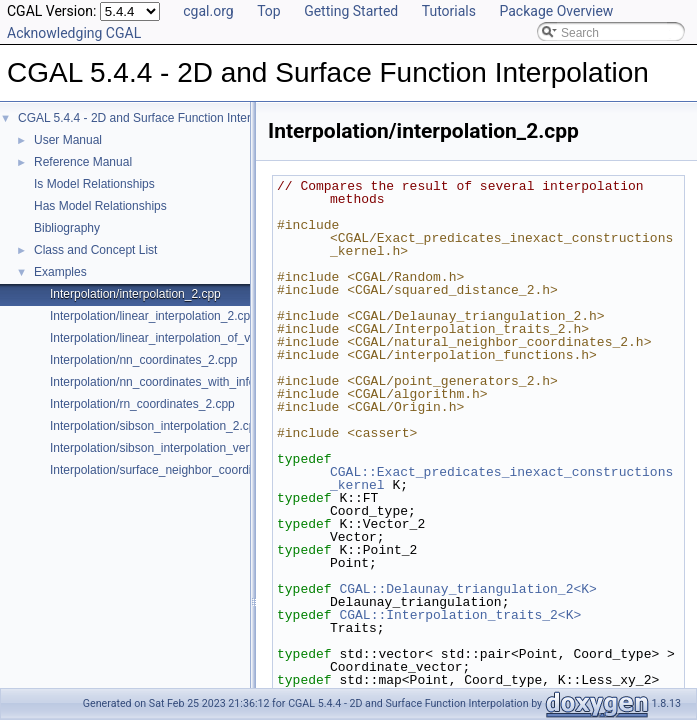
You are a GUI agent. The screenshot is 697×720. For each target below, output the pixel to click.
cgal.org (208, 11)
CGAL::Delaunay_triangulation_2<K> (467, 589)
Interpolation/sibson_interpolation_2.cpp (156, 426)
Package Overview (556, 11)
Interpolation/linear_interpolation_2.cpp (153, 316)
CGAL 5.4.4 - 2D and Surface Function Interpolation (155, 118)
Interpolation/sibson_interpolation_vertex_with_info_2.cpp (203, 448)
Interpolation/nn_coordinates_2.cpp (143, 360)
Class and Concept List (95, 250)
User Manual (68, 140)
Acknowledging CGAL (74, 33)
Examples (60, 272)
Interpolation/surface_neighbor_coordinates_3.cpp (183, 470)
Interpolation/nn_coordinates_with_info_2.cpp (171, 382)
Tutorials (449, 11)
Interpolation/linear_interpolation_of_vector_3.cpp (181, 338)
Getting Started (351, 11)
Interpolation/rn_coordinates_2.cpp (142, 404)
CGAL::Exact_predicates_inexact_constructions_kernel (501, 478)
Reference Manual (83, 162)
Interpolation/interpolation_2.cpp (135, 294)
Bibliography (67, 228)
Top (269, 11)
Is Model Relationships (94, 184)
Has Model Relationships (100, 206)
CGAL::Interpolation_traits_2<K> (460, 615)
